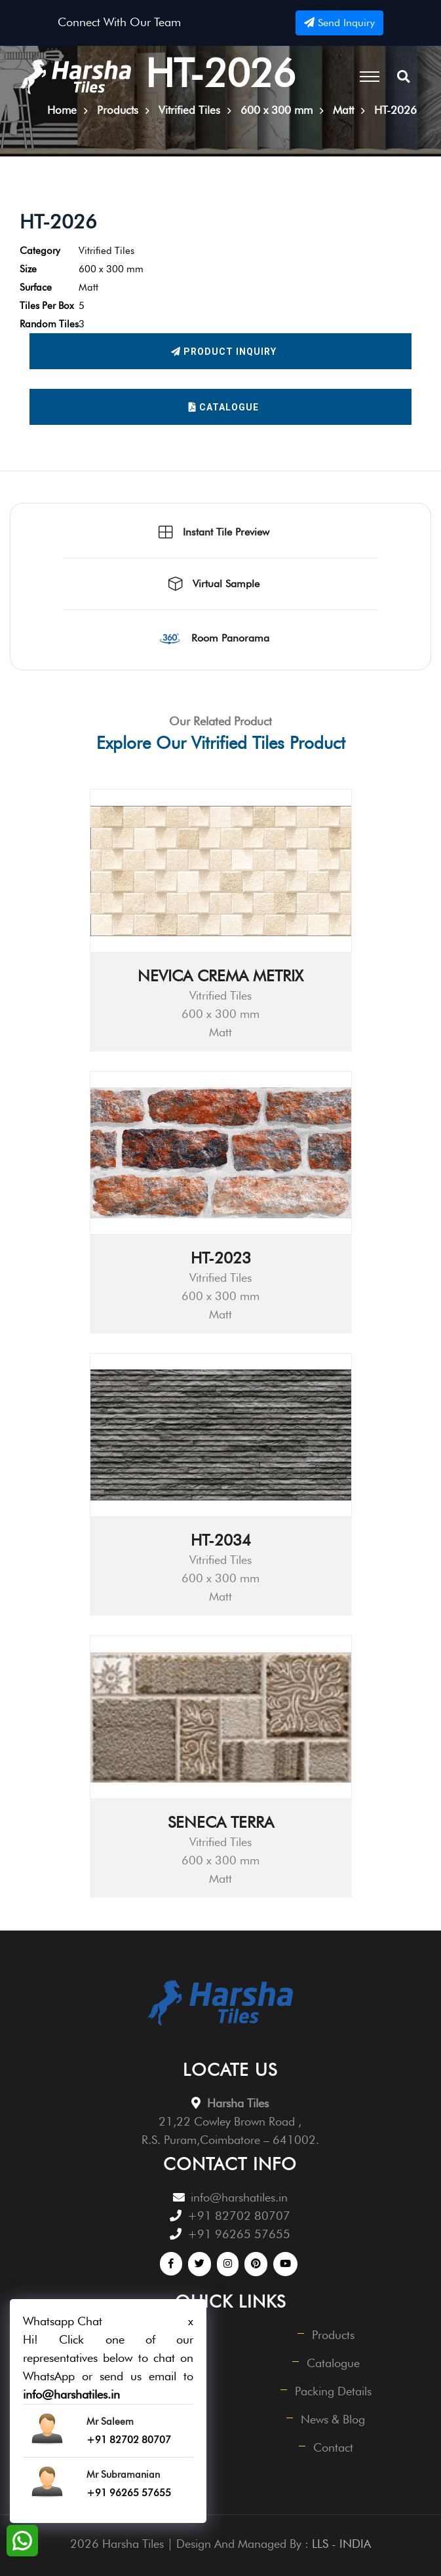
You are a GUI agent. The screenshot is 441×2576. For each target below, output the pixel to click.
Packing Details (333, 2391)
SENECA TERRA (221, 1822)
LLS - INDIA (341, 2543)
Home (62, 110)
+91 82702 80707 (238, 2215)
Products (333, 2335)
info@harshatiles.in (239, 2197)
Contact (333, 2447)
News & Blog (333, 2419)
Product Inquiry (224, 351)
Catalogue (224, 407)
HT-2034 (221, 1540)
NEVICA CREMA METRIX (220, 975)
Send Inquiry (339, 22)
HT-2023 (221, 1257)
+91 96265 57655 (238, 2234)
